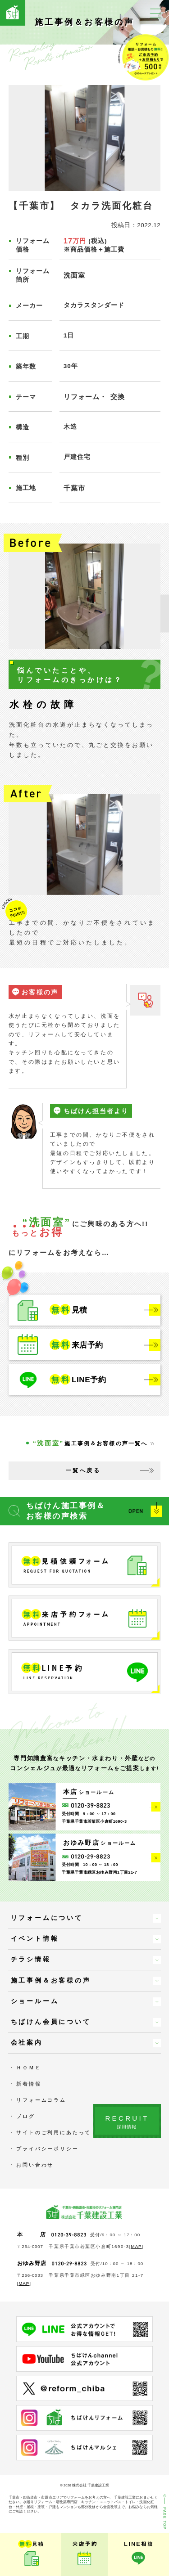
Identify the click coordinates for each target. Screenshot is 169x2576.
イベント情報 (35, 1938)
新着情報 (28, 2083)
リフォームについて (47, 1918)
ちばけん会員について (51, 2022)
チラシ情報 (31, 1959)
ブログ (25, 2116)
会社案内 (27, 2042)
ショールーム (35, 2001)
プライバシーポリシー (47, 2148)
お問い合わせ (35, 2164)
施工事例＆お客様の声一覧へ (90, 1443)
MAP (136, 2246)
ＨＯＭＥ (28, 2067)
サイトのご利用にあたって (53, 2132)
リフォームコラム (41, 2100)
